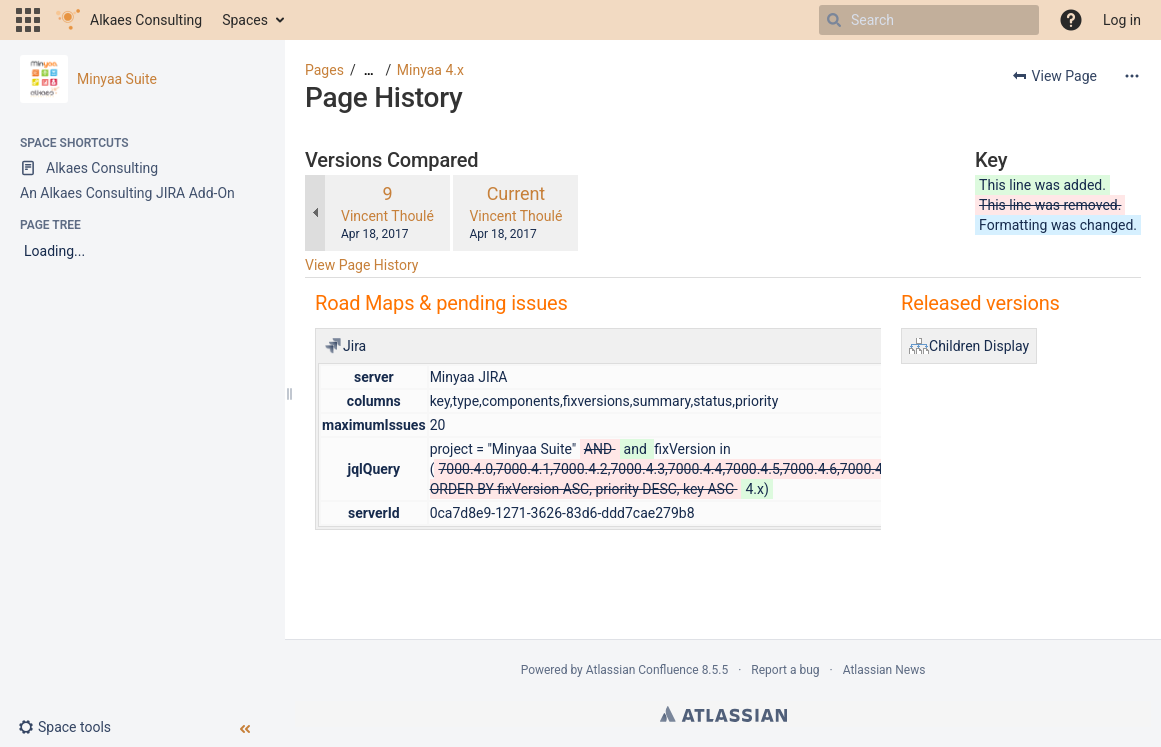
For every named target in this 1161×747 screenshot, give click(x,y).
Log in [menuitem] (1122, 20)
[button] (28, 20)
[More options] (1132, 76)
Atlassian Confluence (642, 670)
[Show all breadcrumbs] (369, 70)
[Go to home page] (129, 20)
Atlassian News (884, 670)
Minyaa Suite (117, 79)
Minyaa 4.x (430, 70)
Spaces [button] (245, 20)
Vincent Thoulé (387, 216)
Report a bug (785, 670)
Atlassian (723, 714)
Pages (324, 70)
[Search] (834, 20)
